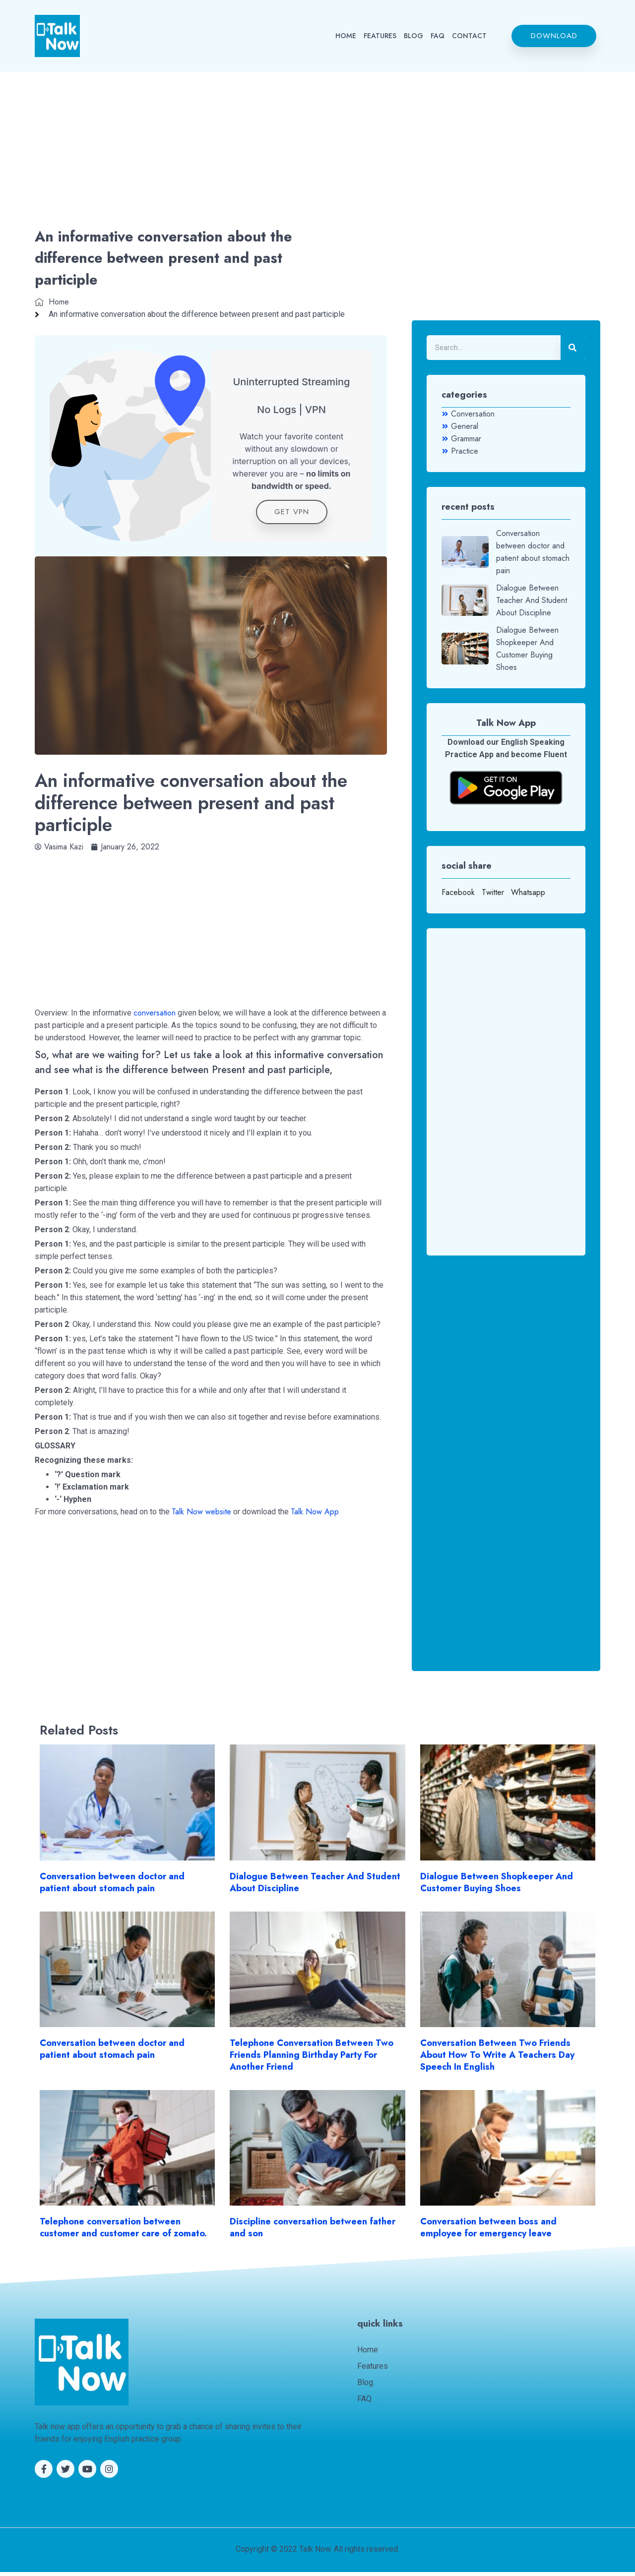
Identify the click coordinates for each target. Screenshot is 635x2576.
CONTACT (469, 36)
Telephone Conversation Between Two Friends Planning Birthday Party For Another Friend (311, 2058)
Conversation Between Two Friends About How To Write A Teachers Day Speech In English (497, 2058)
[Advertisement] (317, 151)
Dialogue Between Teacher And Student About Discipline (315, 1885)
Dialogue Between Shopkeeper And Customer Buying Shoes (496, 1885)
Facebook (458, 892)
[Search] (573, 347)
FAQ (437, 36)
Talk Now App (315, 1515)
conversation (154, 1016)
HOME (345, 36)
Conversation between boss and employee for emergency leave (488, 2231)
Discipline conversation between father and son (312, 2231)
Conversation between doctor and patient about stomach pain (112, 1885)
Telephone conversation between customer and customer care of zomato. (123, 2231)
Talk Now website (201, 1515)
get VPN (291, 515)
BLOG (413, 36)
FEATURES (380, 36)
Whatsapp (528, 892)
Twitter (493, 892)
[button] (553, 36)
